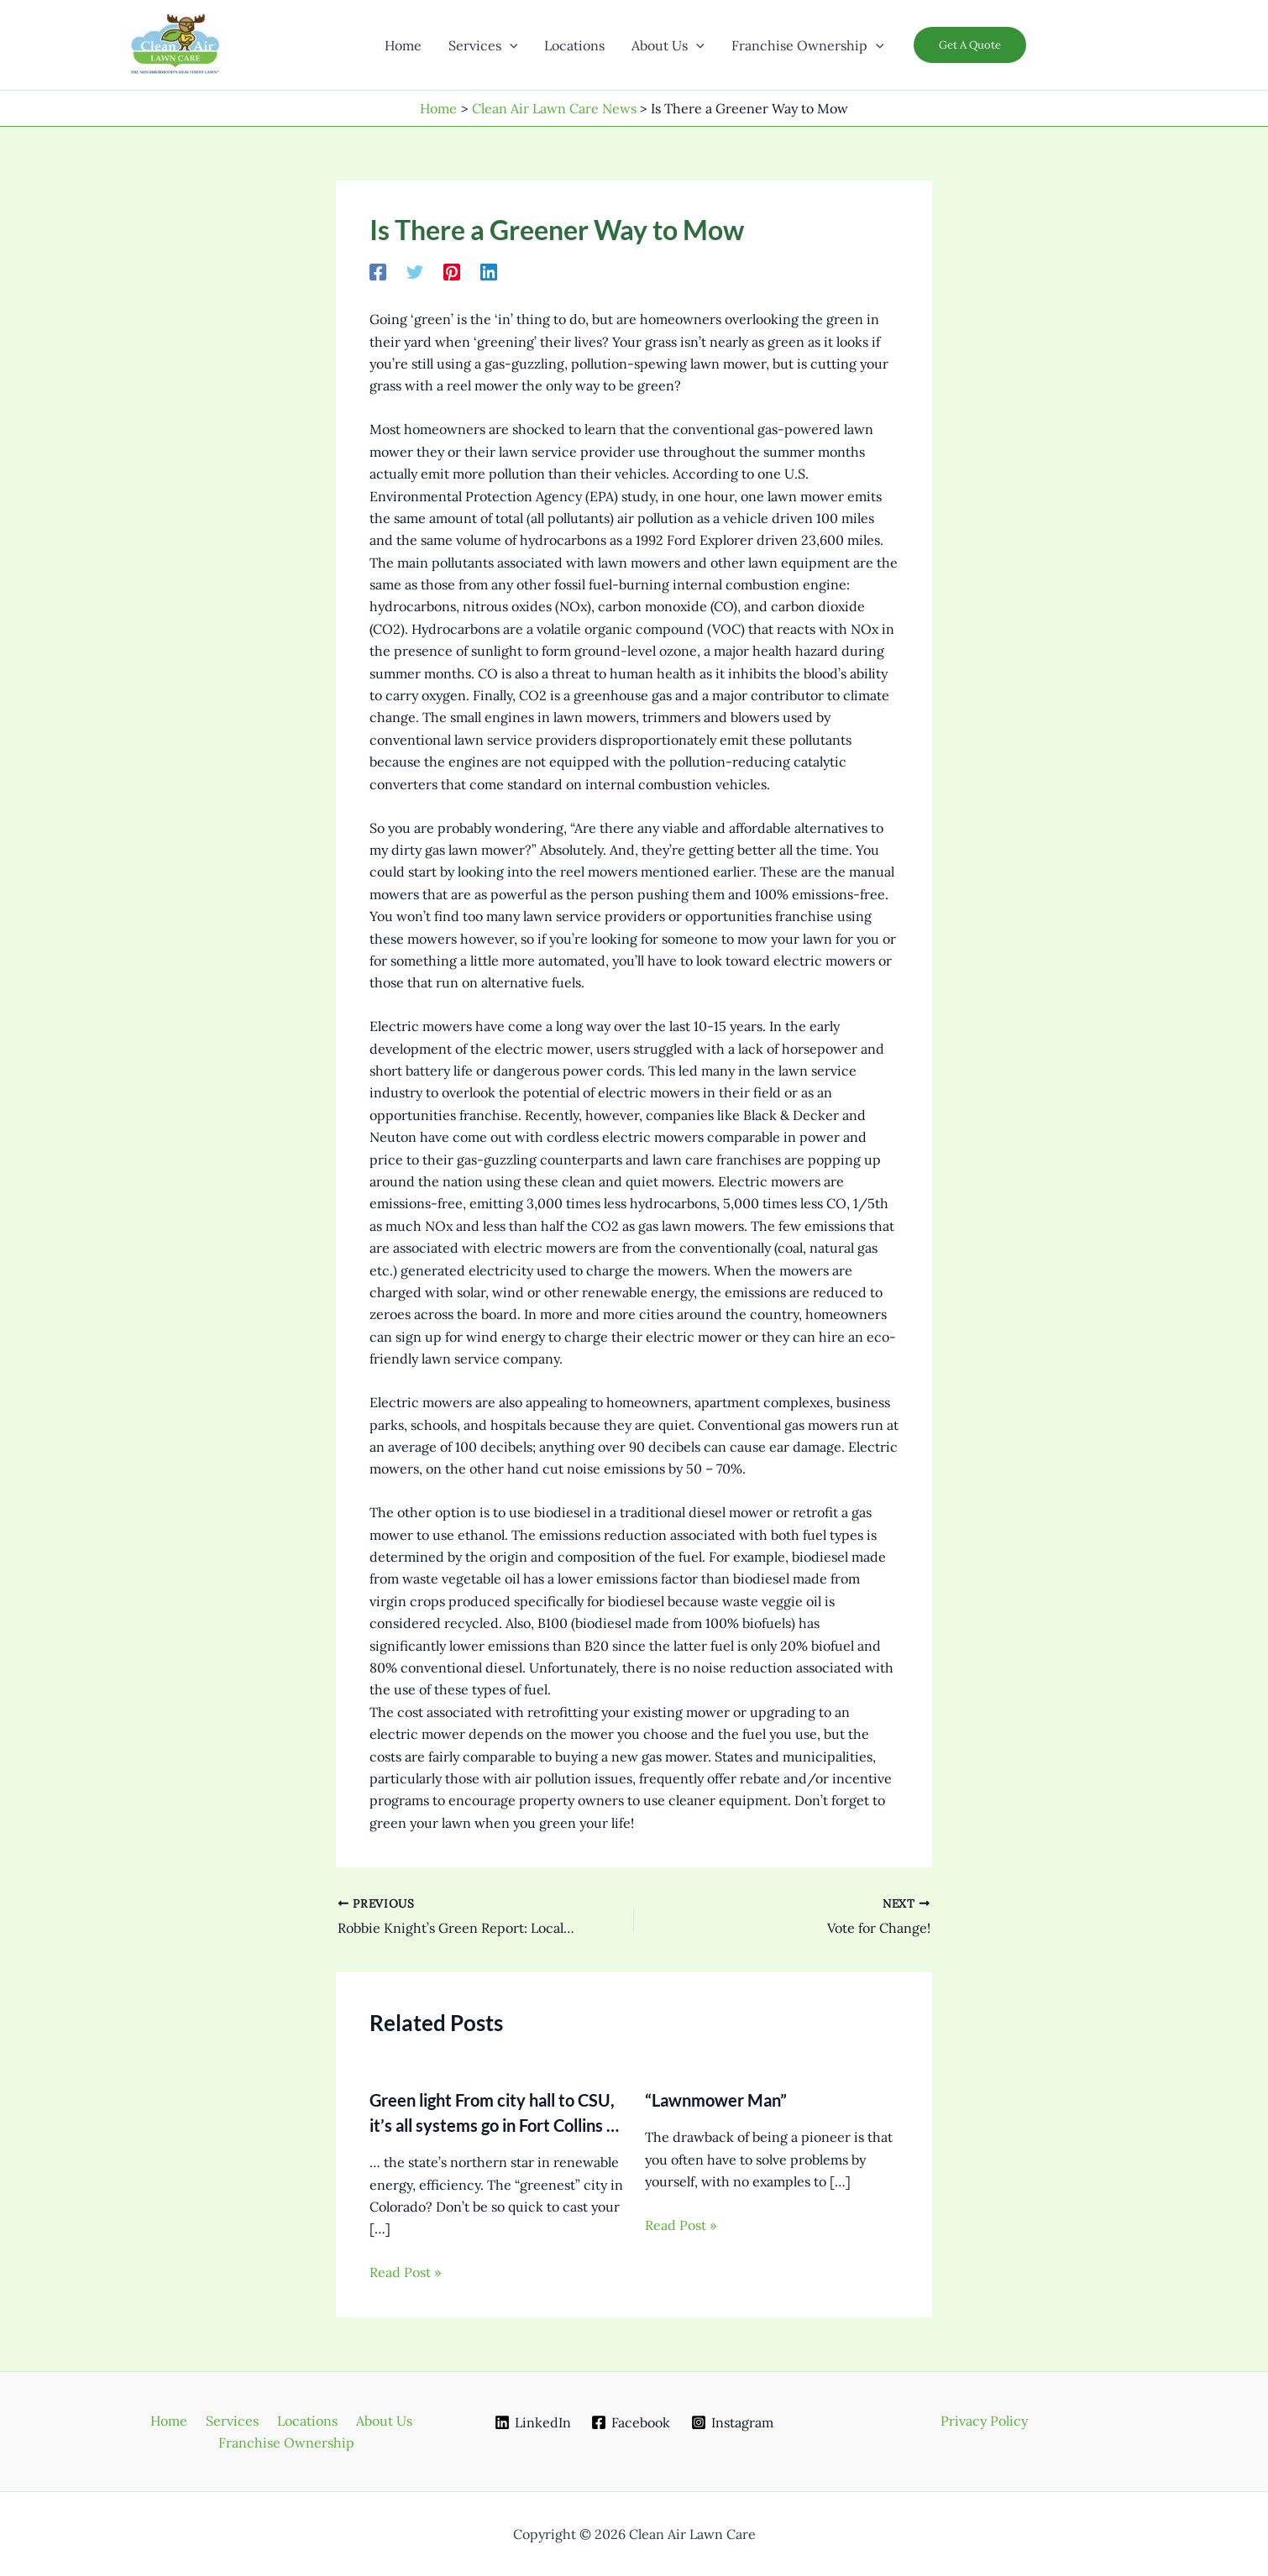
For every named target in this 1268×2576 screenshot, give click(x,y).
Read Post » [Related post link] (405, 2272)
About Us (376, 2420)
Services (233, 2420)
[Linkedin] (488, 271)
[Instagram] (732, 2422)
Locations (304, 2420)
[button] (509, 45)
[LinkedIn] (532, 2422)
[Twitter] (414, 271)
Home (175, 2420)
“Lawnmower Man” (716, 2100)
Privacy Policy (984, 2420)
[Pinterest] (451, 271)
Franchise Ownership (287, 2442)
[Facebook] (377, 271)
